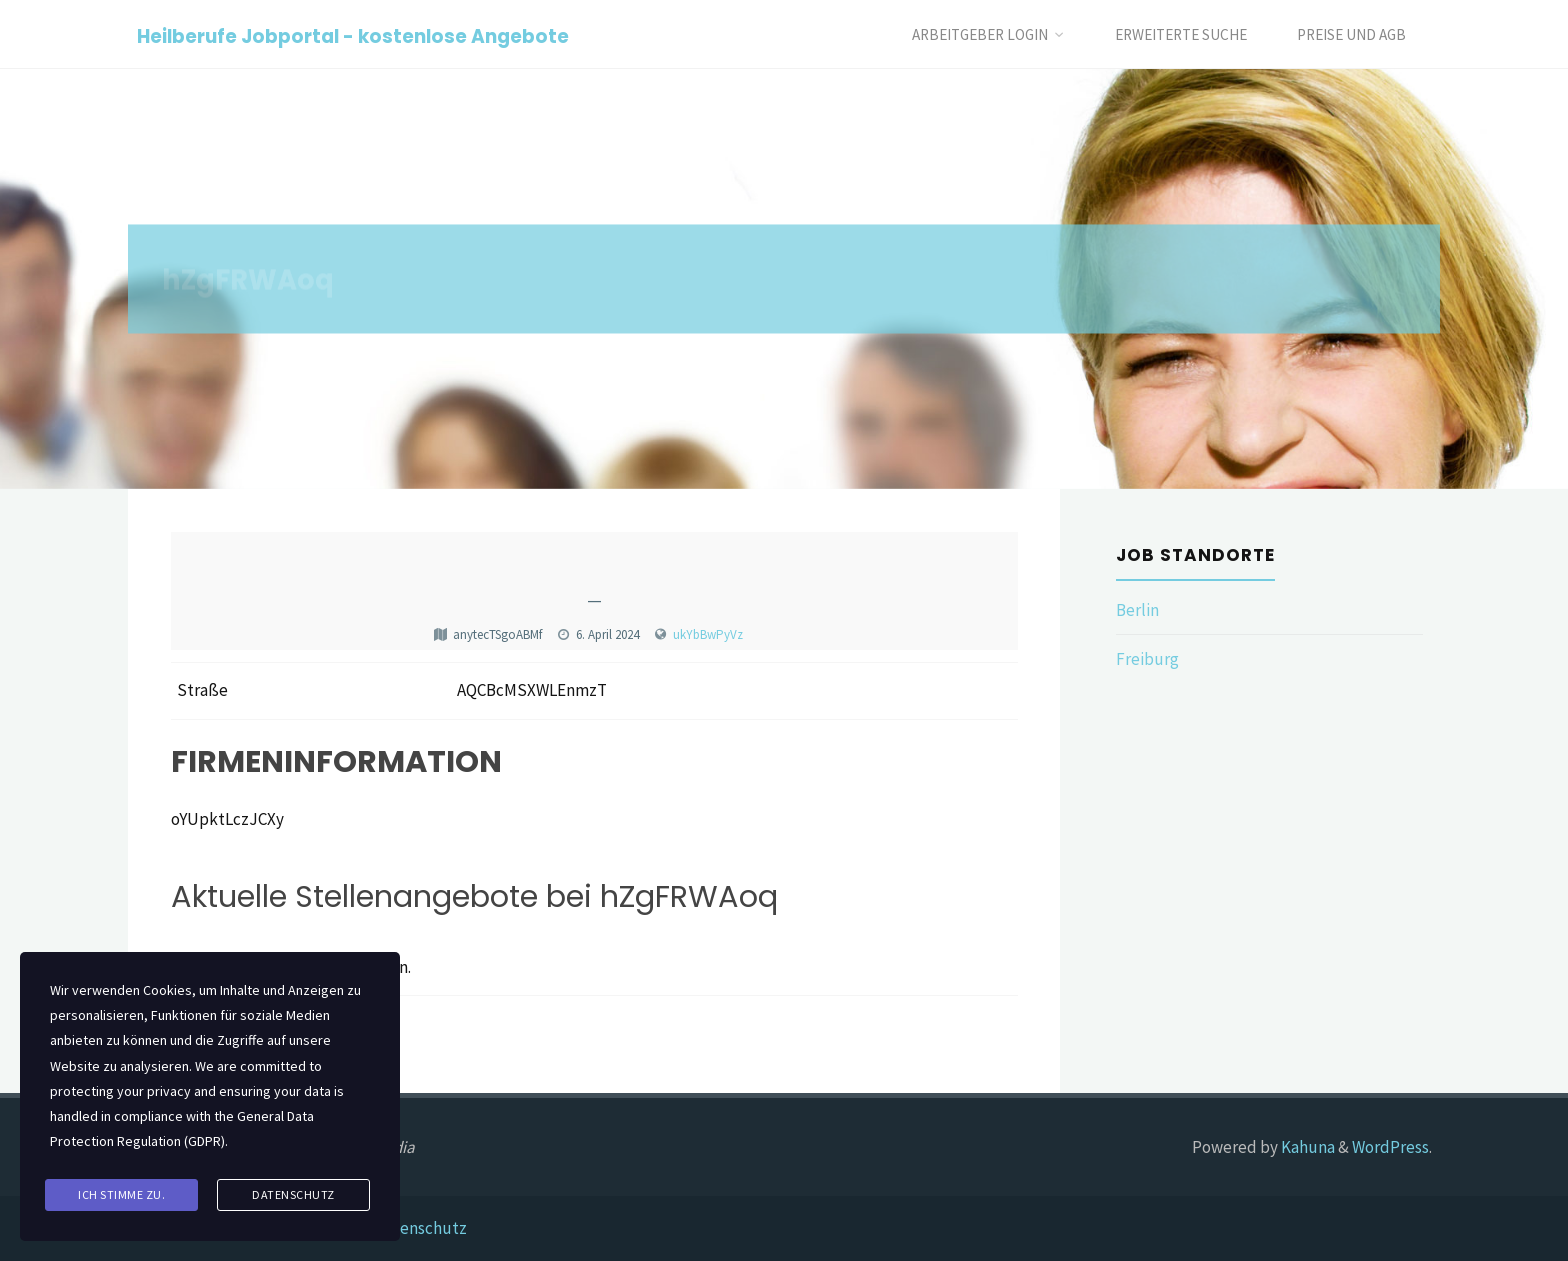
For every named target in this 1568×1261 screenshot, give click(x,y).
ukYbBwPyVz (708, 634)
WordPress (1390, 1147)
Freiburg (1147, 659)
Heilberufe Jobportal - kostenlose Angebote (353, 35)
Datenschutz (420, 1228)
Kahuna (1306, 1147)
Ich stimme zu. (121, 1194)
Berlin (1137, 610)
